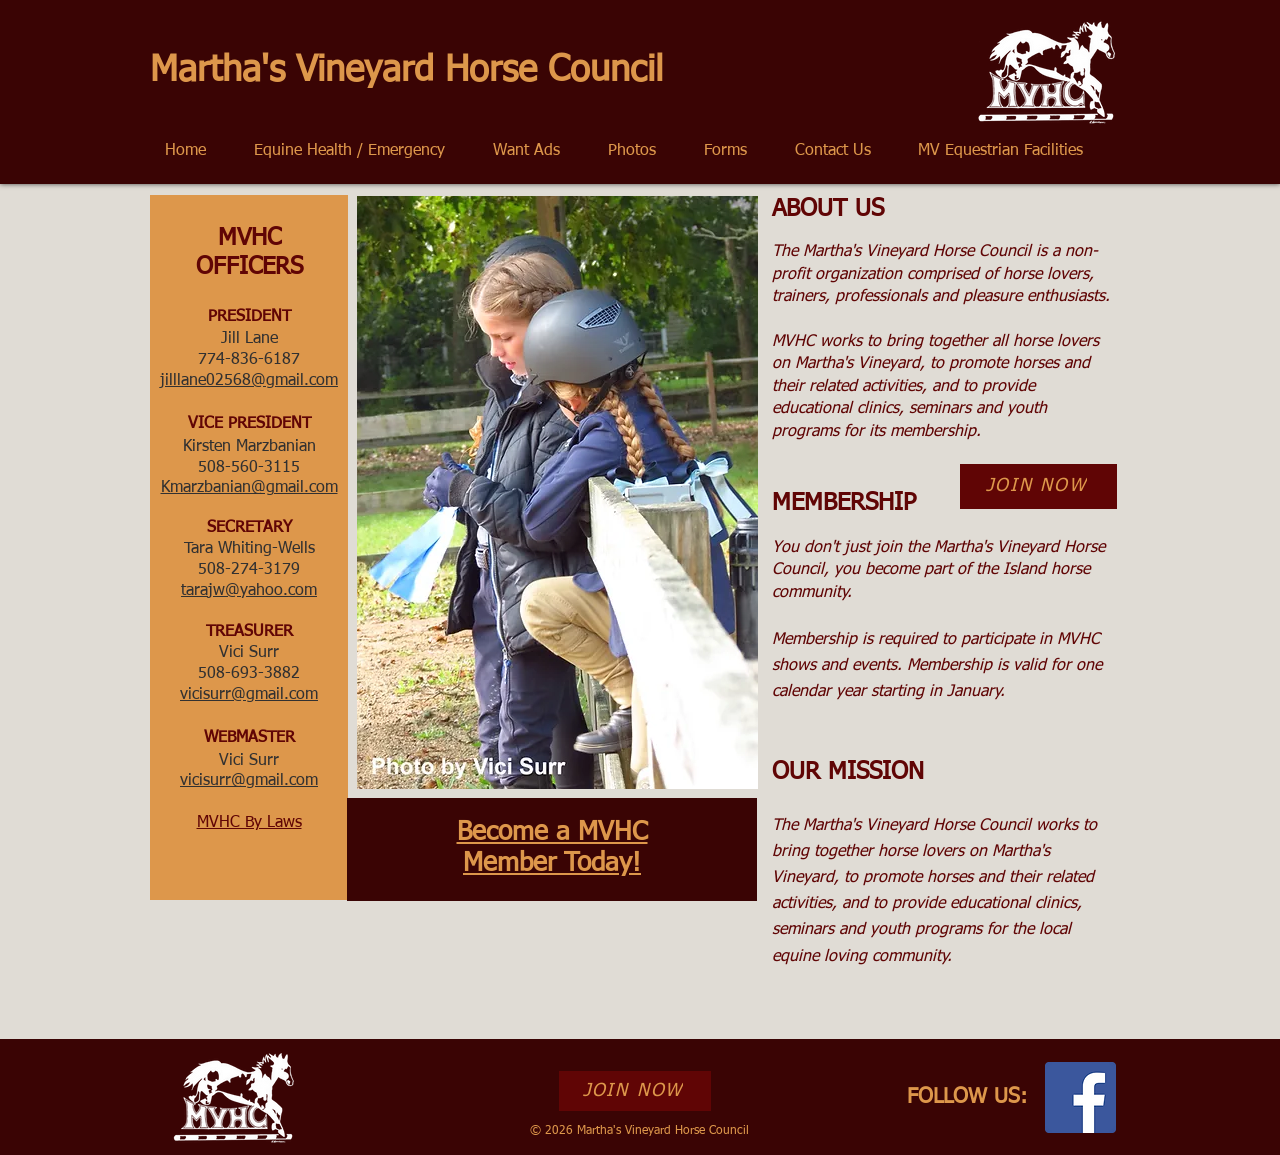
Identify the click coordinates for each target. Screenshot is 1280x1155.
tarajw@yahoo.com (249, 591)
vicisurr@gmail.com (249, 781)
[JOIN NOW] (1038, 486)
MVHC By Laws (249, 823)
